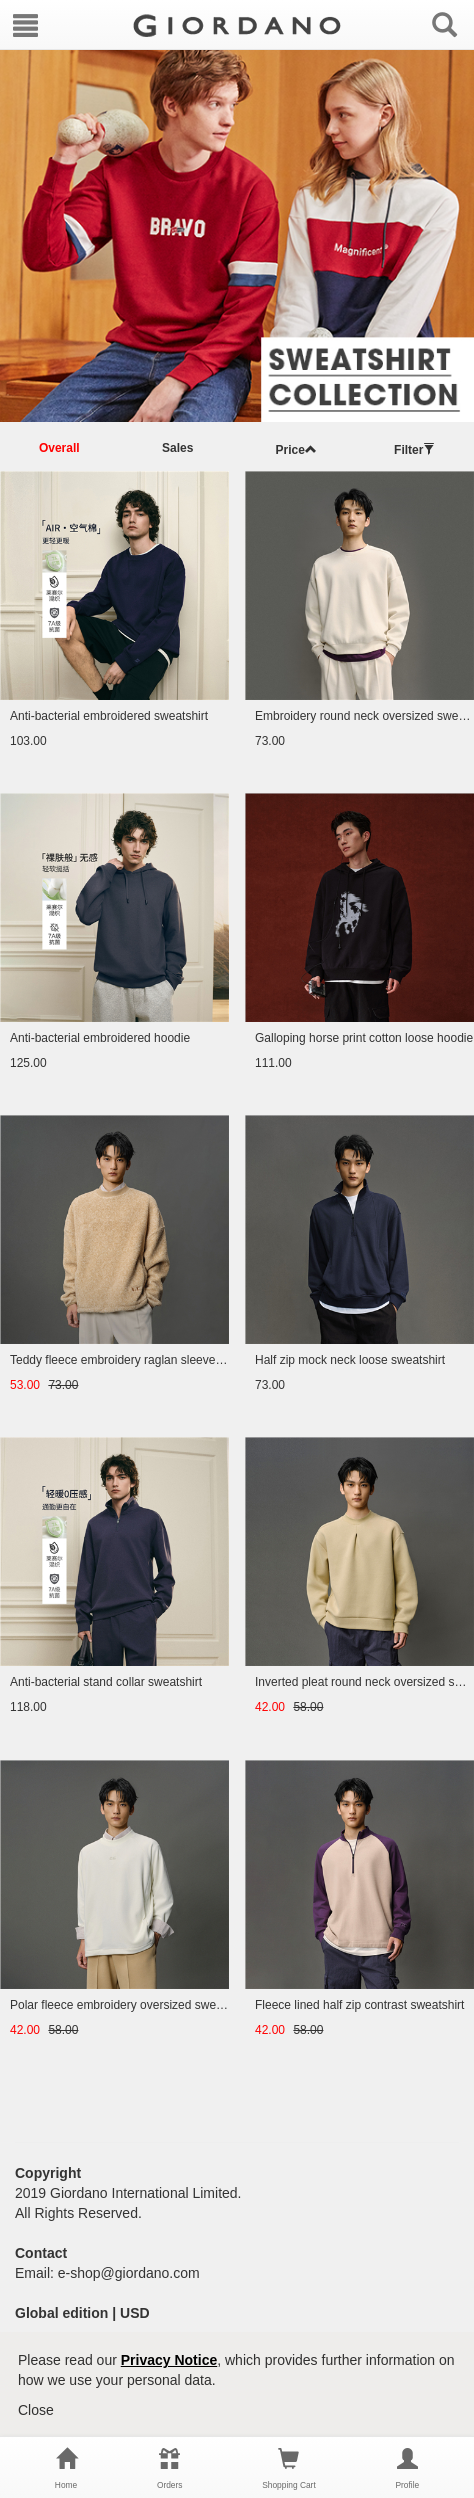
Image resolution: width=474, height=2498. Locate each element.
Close (36, 2410)
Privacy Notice (169, 2360)
